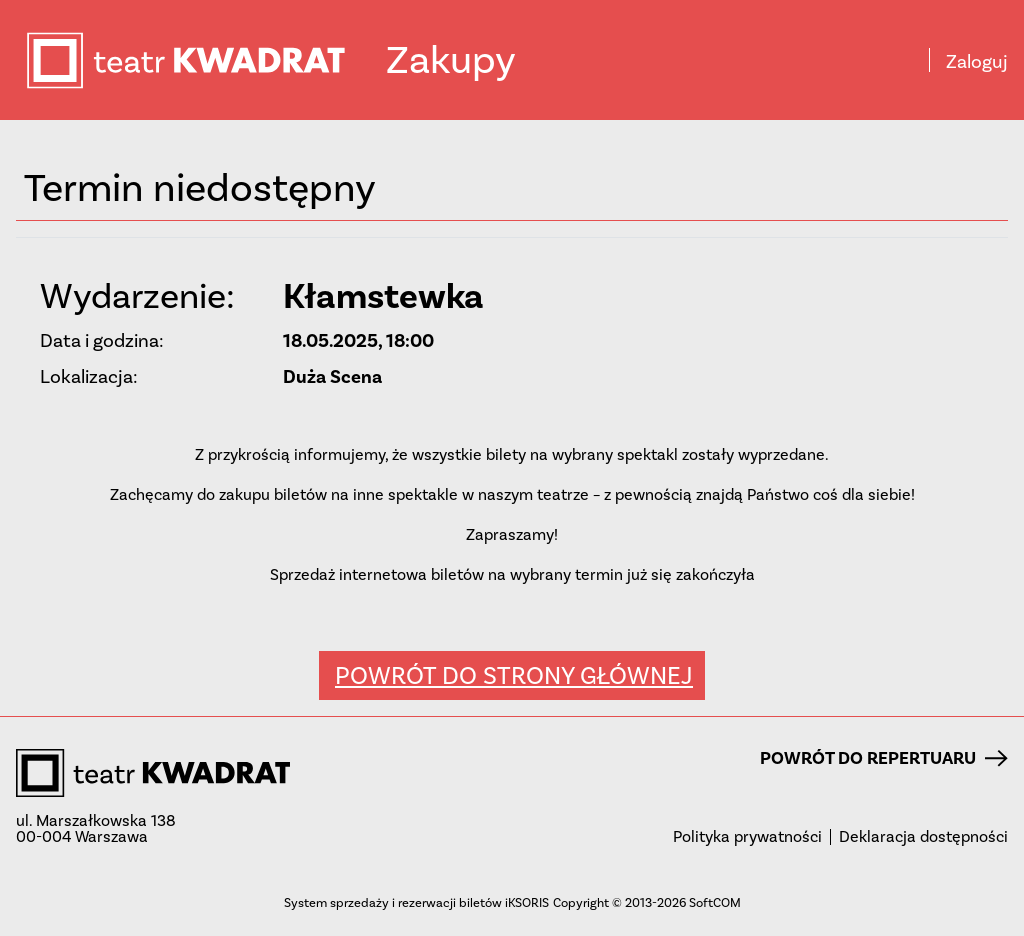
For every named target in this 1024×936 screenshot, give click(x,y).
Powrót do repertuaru (884, 758)
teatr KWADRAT (205, 60)
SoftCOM (715, 902)
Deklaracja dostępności (923, 837)
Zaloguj (977, 62)
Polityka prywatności (747, 837)
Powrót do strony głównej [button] (514, 675)
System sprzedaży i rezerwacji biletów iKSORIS (416, 902)
